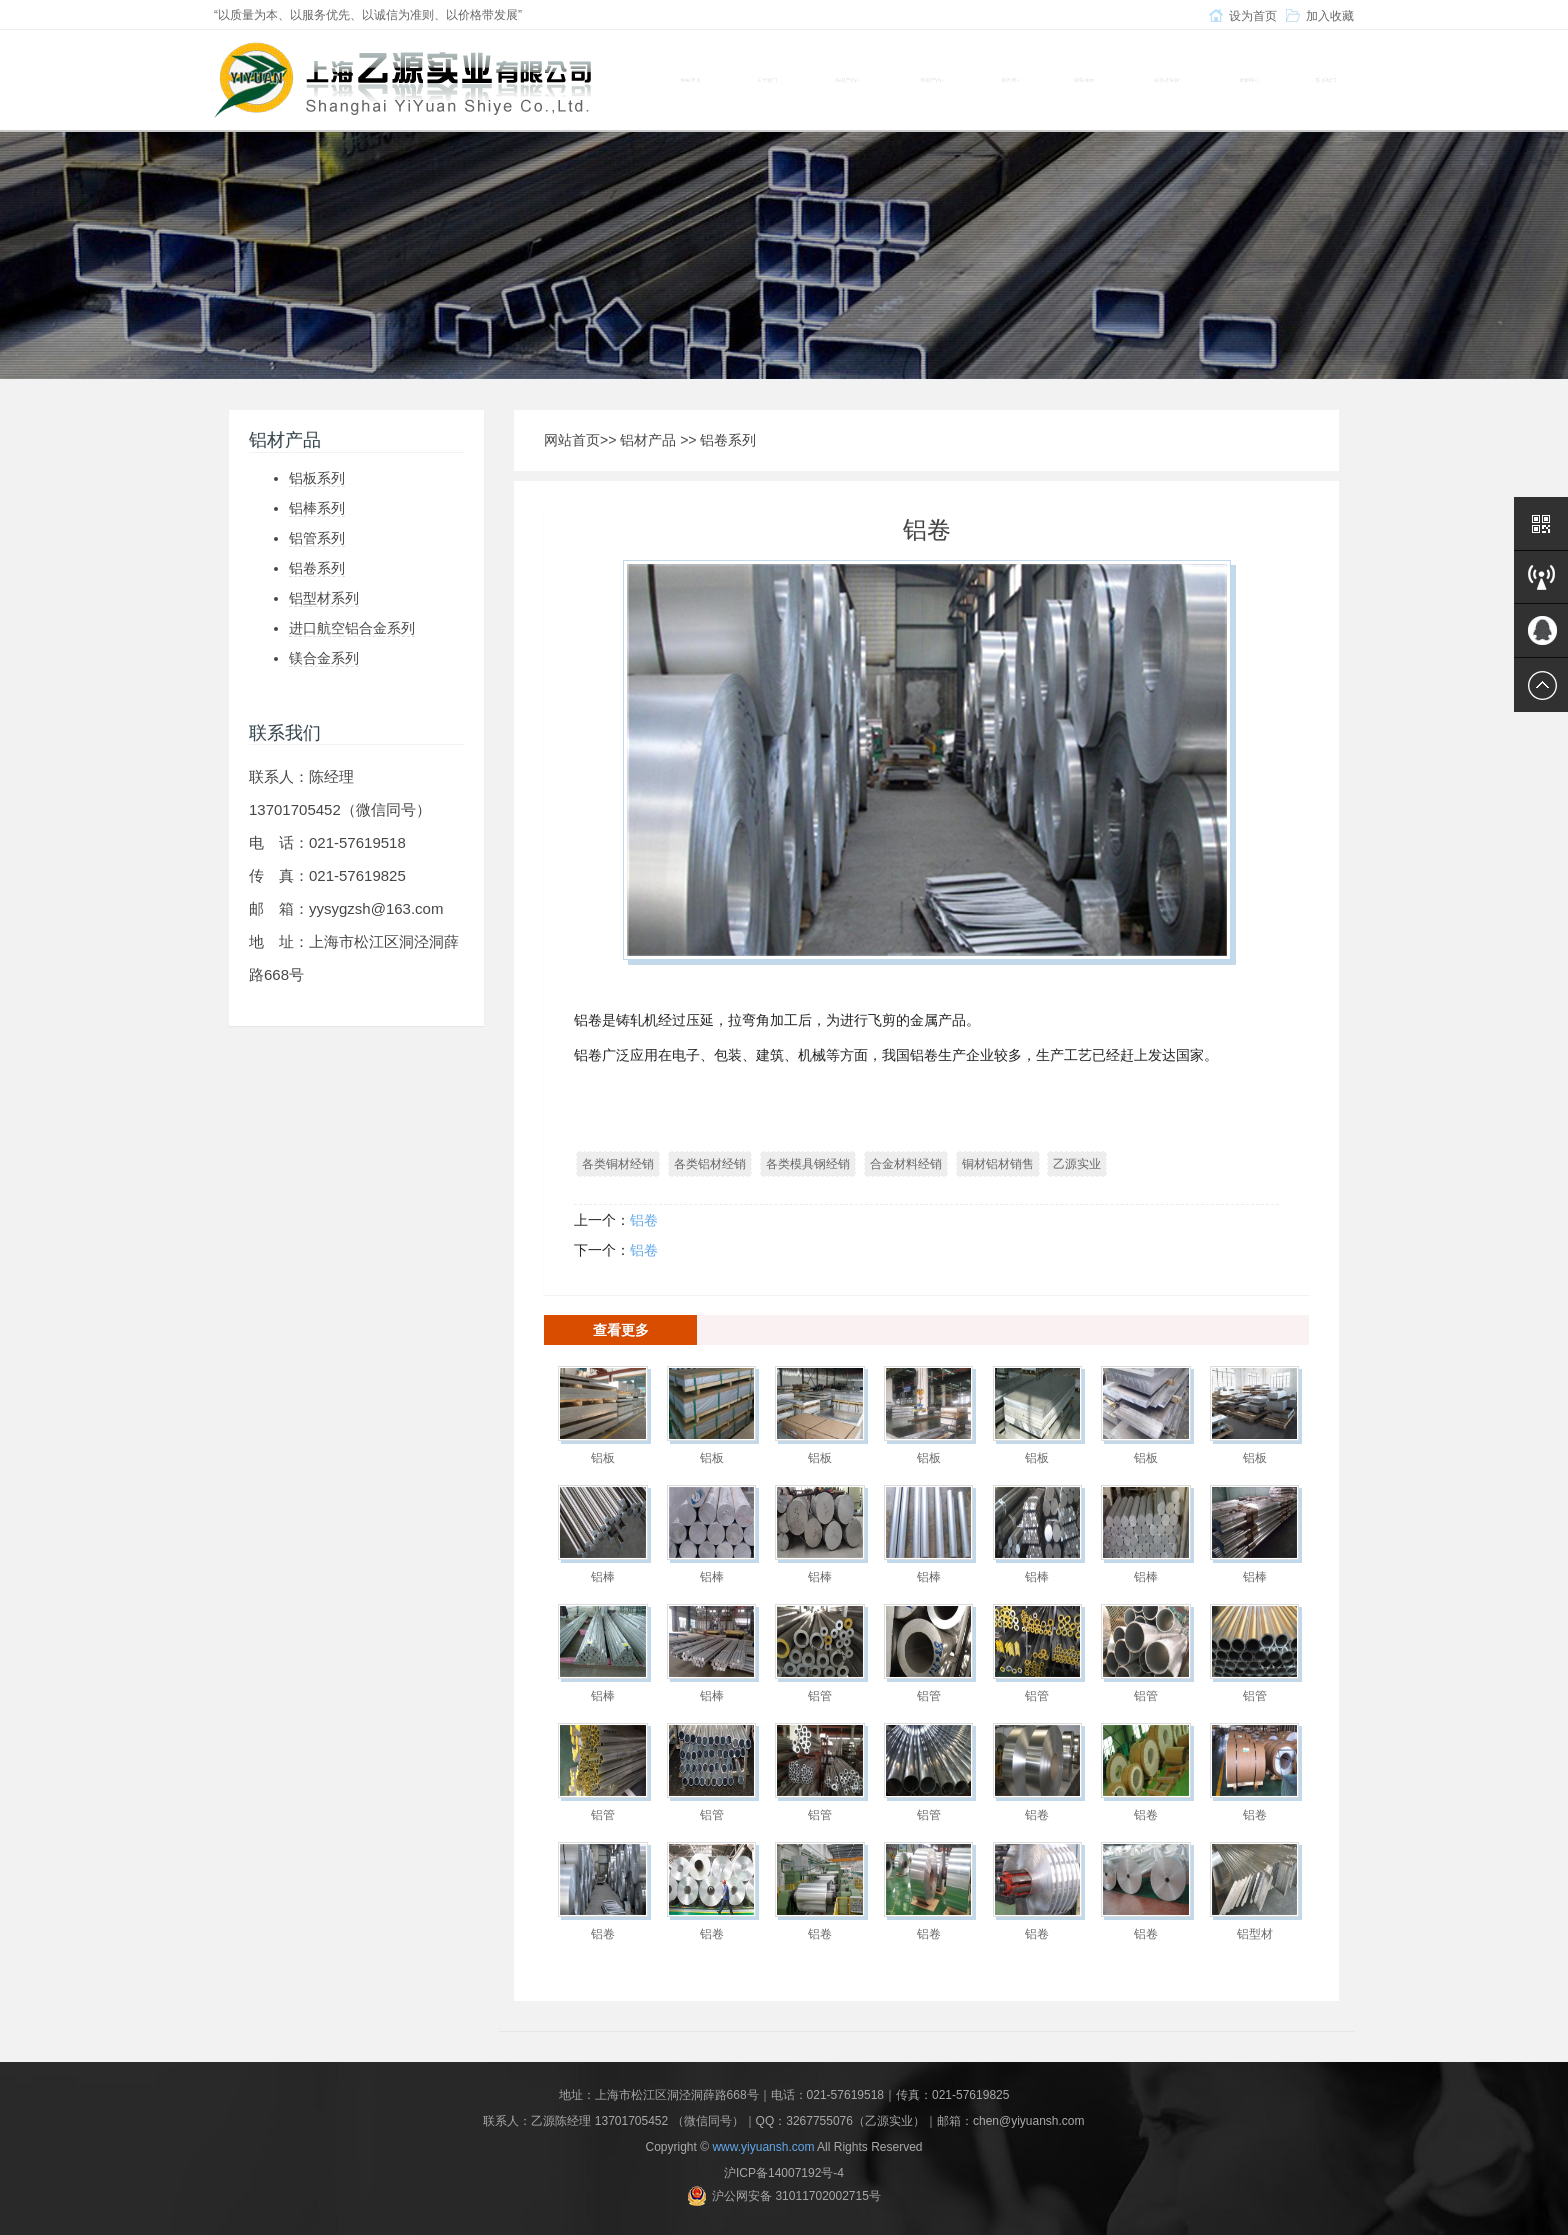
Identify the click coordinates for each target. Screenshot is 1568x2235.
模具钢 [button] (1010, 80)
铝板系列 (317, 478)
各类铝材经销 (710, 1164)
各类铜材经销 (618, 1164)
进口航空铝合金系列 (352, 628)
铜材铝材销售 (998, 1164)
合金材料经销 (906, 1164)
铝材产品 (648, 440)
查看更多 (621, 1330)
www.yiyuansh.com (763, 2147)
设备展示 (1084, 80)
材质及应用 (1167, 80)
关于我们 (767, 80)
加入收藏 (1330, 16)
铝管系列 (317, 538)
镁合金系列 (324, 658)
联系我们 (1326, 80)
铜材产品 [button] (847, 80)
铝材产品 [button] (932, 80)
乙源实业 (1077, 1164)
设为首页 (1253, 16)
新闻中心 (1250, 80)
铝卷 (644, 1220)
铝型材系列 (324, 598)
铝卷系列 (317, 568)
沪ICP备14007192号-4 (784, 2173)
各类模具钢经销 (808, 1164)
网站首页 (691, 80)
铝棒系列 (317, 508)
